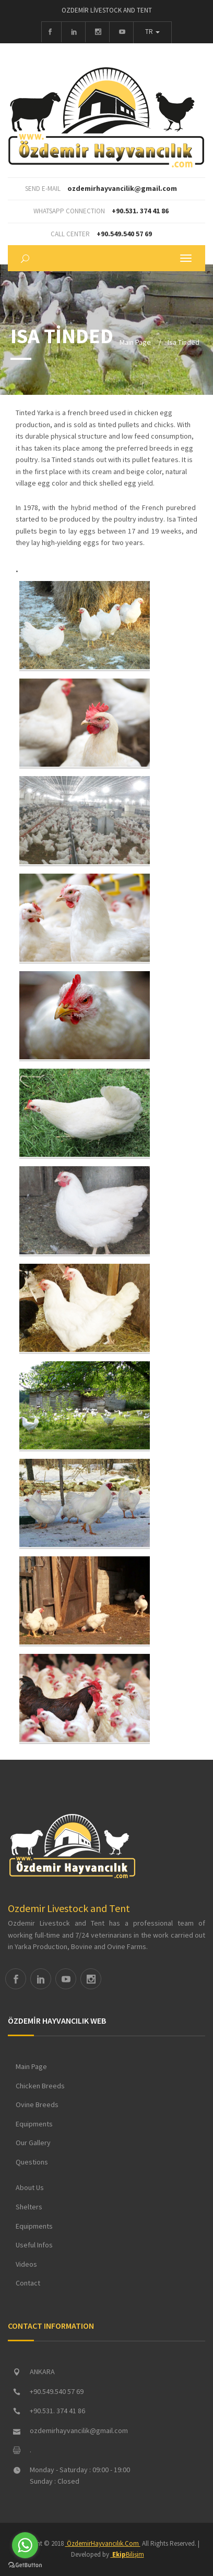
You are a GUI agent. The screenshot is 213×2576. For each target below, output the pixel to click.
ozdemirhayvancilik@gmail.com (122, 188)
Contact (28, 2283)
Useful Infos (34, 2245)
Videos (26, 2264)
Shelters (29, 2206)
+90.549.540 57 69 (124, 233)
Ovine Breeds (37, 2104)
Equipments (34, 2123)
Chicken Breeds (40, 2085)
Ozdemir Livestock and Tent (69, 1908)
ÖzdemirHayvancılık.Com (102, 2543)
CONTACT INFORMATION (51, 2325)
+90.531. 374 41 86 (140, 210)
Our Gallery (33, 2142)
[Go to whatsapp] (25, 2545)
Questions (32, 2162)
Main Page (135, 342)
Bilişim (127, 2554)
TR (152, 31)
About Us (30, 2187)
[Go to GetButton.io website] (25, 2565)
